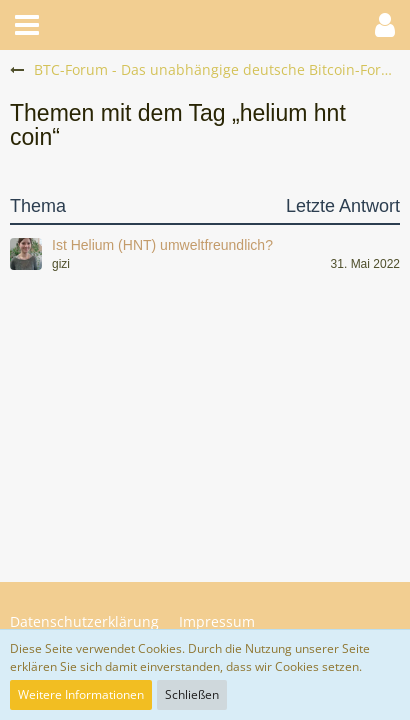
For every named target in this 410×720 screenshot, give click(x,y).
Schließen (192, 694)
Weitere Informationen (81, 694)
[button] (27, 25)
